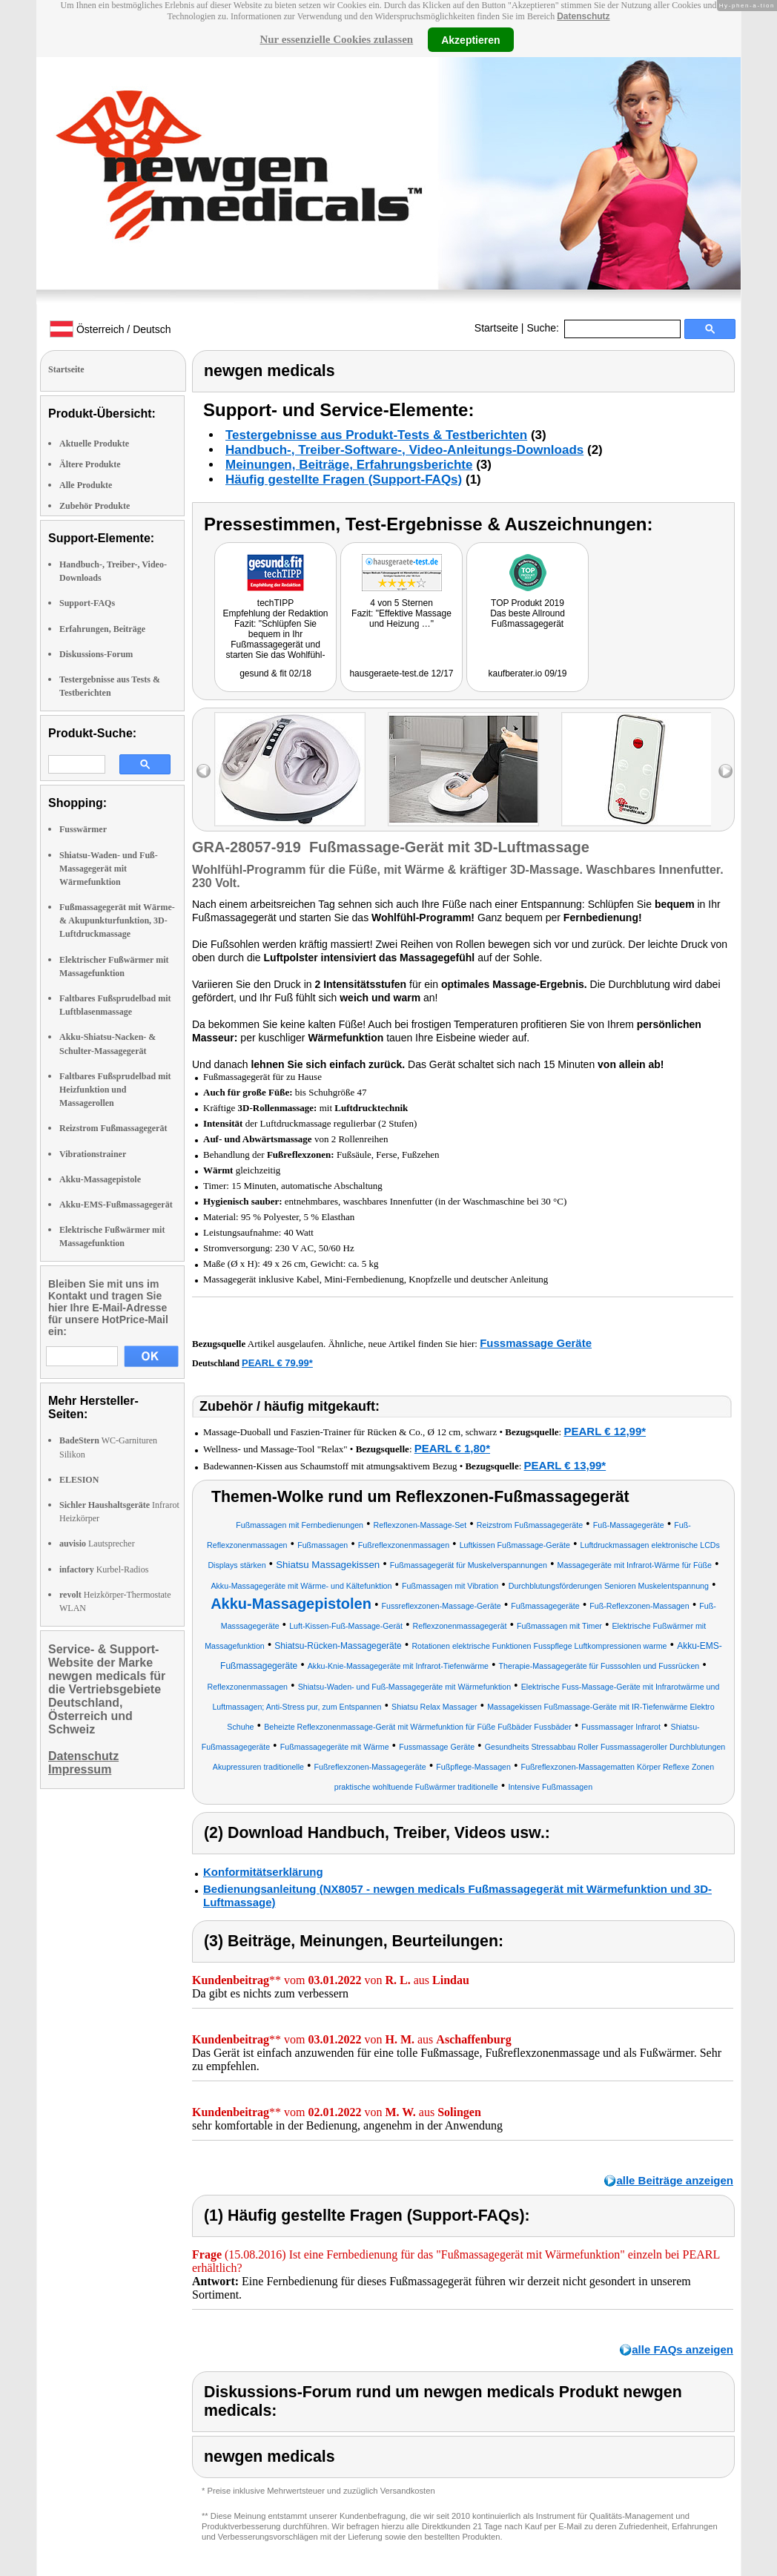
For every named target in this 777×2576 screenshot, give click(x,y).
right (725, 771)
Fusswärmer (83, 829)
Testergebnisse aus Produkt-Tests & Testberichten (376, 435)
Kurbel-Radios (103, 1569)
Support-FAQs (87, 603)
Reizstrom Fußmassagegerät (113, 1128)
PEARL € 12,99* (604, 1431)
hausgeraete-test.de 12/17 (401, 673)
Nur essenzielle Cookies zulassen (336, 39)
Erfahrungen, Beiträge (102, 629)
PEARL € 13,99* (565, 1465)
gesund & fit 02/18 (275, 673)
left (203, 771)
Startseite (496, 328)
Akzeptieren (470, 39)
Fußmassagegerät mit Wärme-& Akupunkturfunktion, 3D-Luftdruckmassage (117, 920)
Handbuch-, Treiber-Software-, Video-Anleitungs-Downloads (404, 450)
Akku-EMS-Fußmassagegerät (116, 1204)
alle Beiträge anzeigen (674, 2180)
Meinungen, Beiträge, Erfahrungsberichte (348, 465)
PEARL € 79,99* (277, 1362)
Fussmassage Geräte (536, 1343)
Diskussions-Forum (96, 654)
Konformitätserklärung (263, 1871)
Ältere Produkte (90, 464)
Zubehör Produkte (94, 506)
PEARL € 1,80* (452, 1448)
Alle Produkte (85, 485)
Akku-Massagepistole (100, 1179)
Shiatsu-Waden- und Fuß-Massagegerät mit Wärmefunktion (108, 868)
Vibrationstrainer (92, 1154)
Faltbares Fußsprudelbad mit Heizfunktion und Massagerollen (115, 1089)
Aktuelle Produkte (94, 443)
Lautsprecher (97, 1543)
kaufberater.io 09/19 (527, 673)
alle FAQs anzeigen (682, 2349)
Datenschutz (583, 16)
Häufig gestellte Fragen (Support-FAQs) (343, 479)
